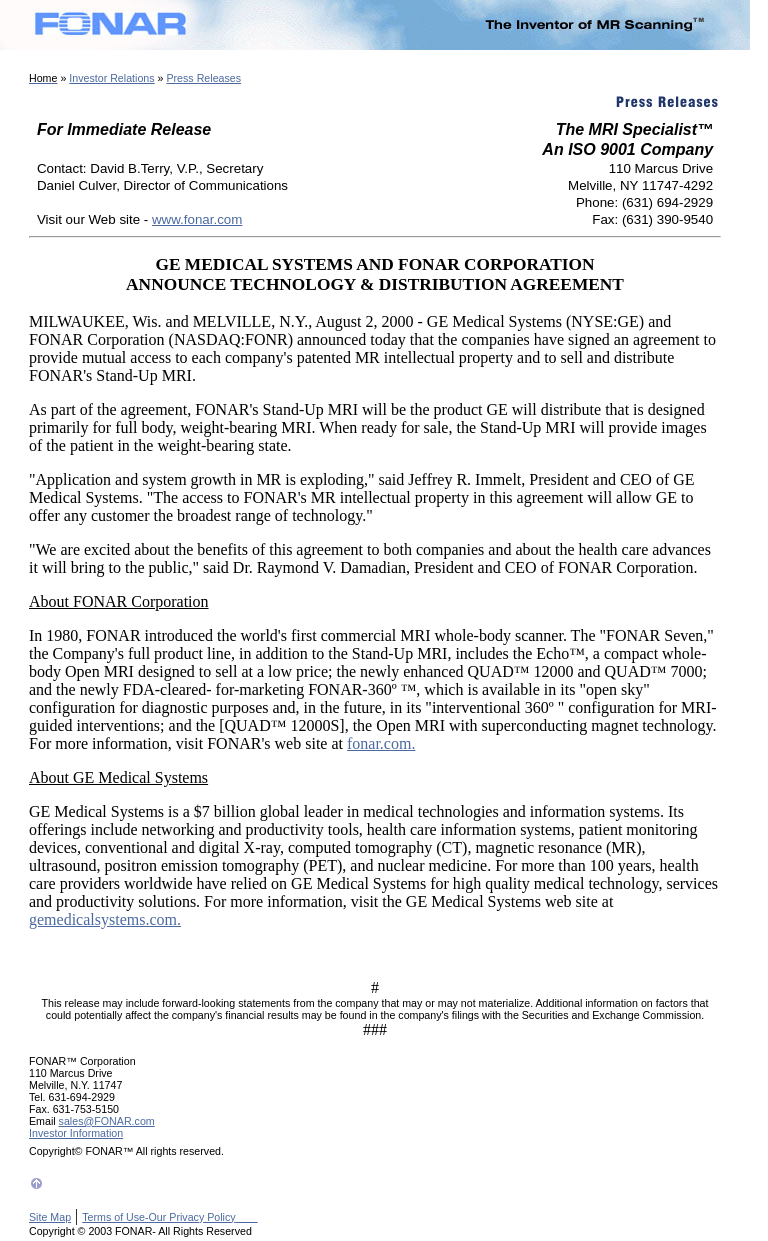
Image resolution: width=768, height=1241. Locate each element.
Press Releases (203, 78)
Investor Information (76, 1133)
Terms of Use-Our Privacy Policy (169, 1217)
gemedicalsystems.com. (105, 919)
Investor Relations (111, 78)
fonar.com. (381, 743)
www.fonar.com (197, 219)
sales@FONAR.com (107, 1121)
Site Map (50, 1217)
